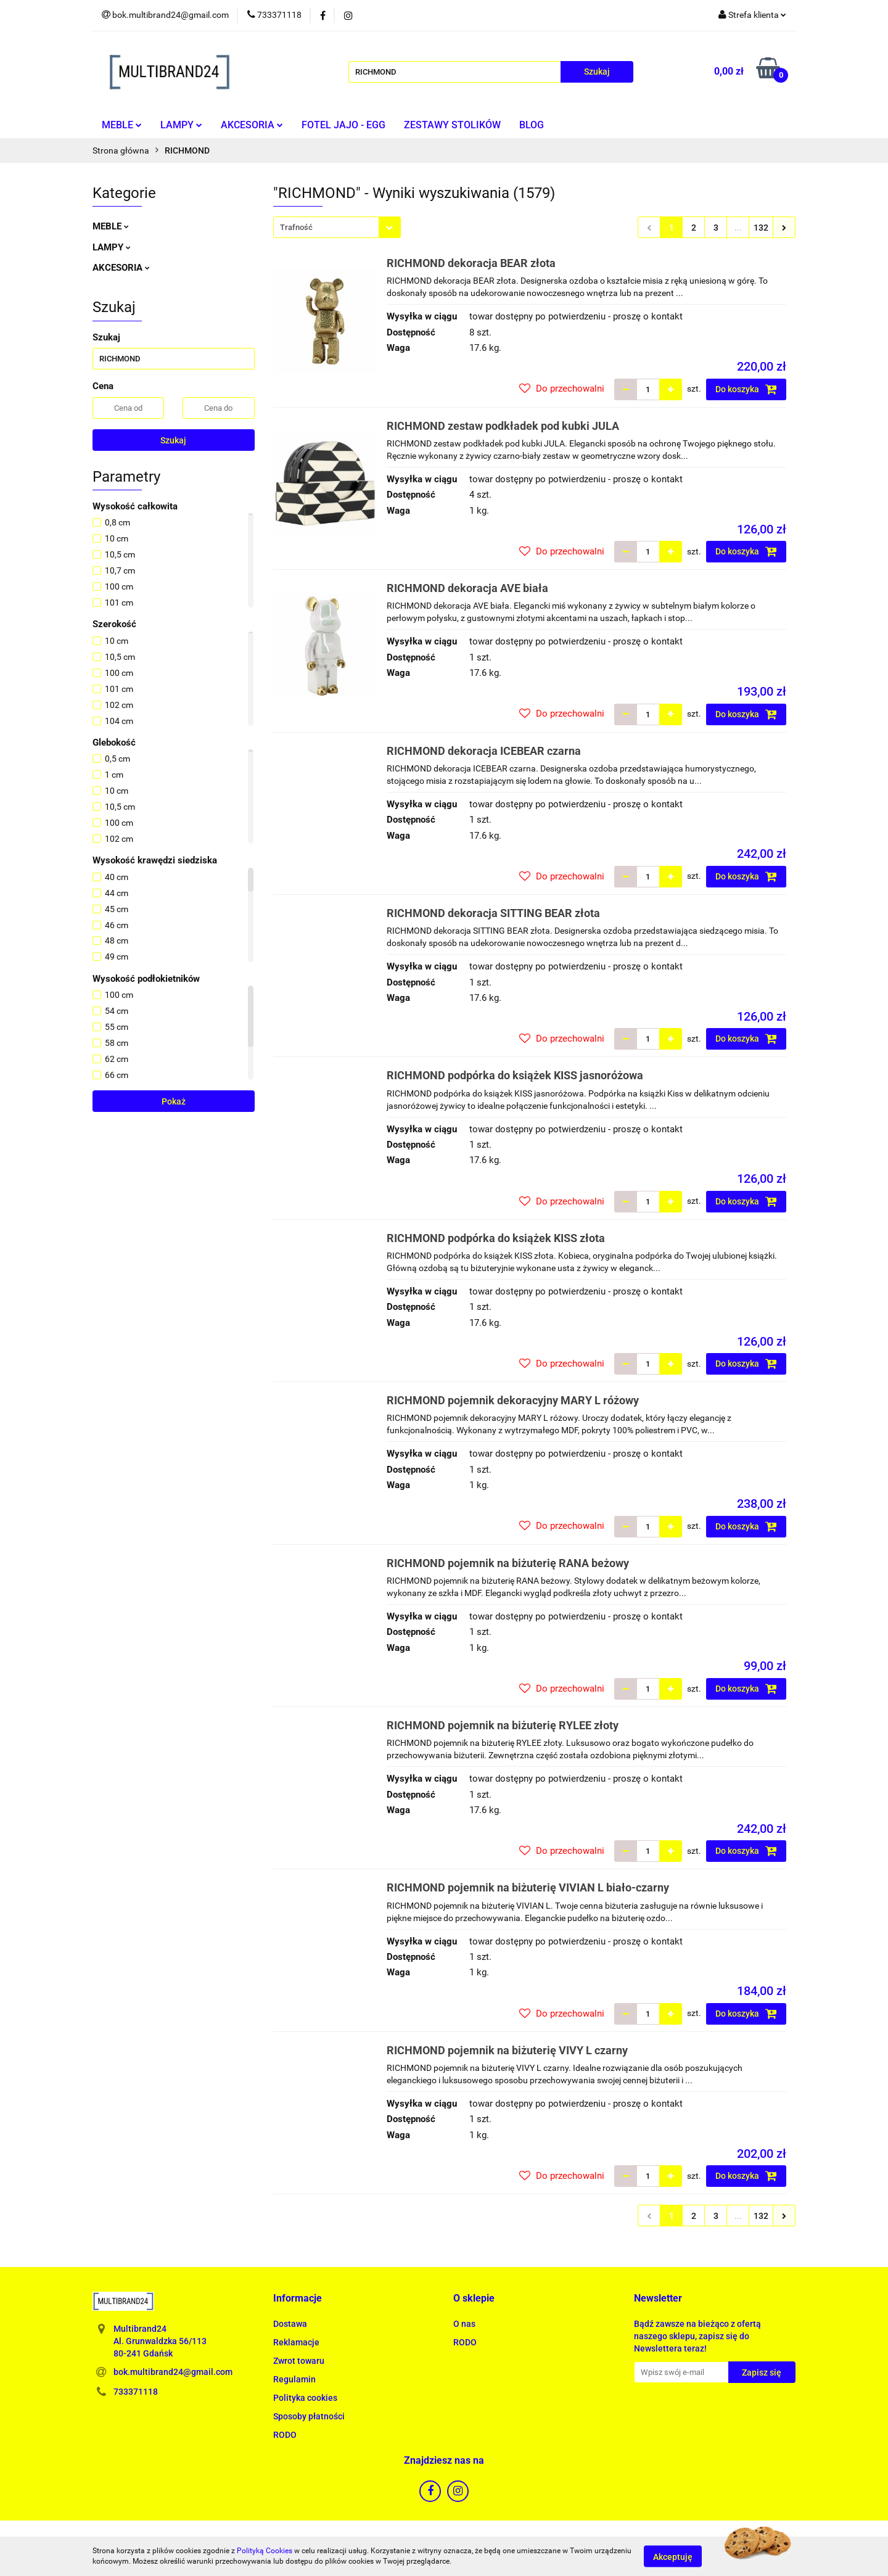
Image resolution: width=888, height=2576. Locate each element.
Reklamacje (296, 2342)
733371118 (135, 2392)
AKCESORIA (252, 125)
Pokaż (174, 1101)
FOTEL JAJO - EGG (343, 125)
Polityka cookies (305, 2398)
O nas (464, 2324)
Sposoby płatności (309, 2416)
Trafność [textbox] (296, 227)
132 (761, 227)
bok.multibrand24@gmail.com (172, 2372)
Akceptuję (673, 2556)
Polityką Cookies (264, 2550)
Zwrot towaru (298, 2361)
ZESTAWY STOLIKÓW (452, 125)
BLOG (531, 125)
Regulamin (294, 2379)
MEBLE (122, 125)
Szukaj (173, 440)
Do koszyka (746, 389)
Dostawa (290, 2324)
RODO (285, 2435)
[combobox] (337, 227)
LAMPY (181, 125)
